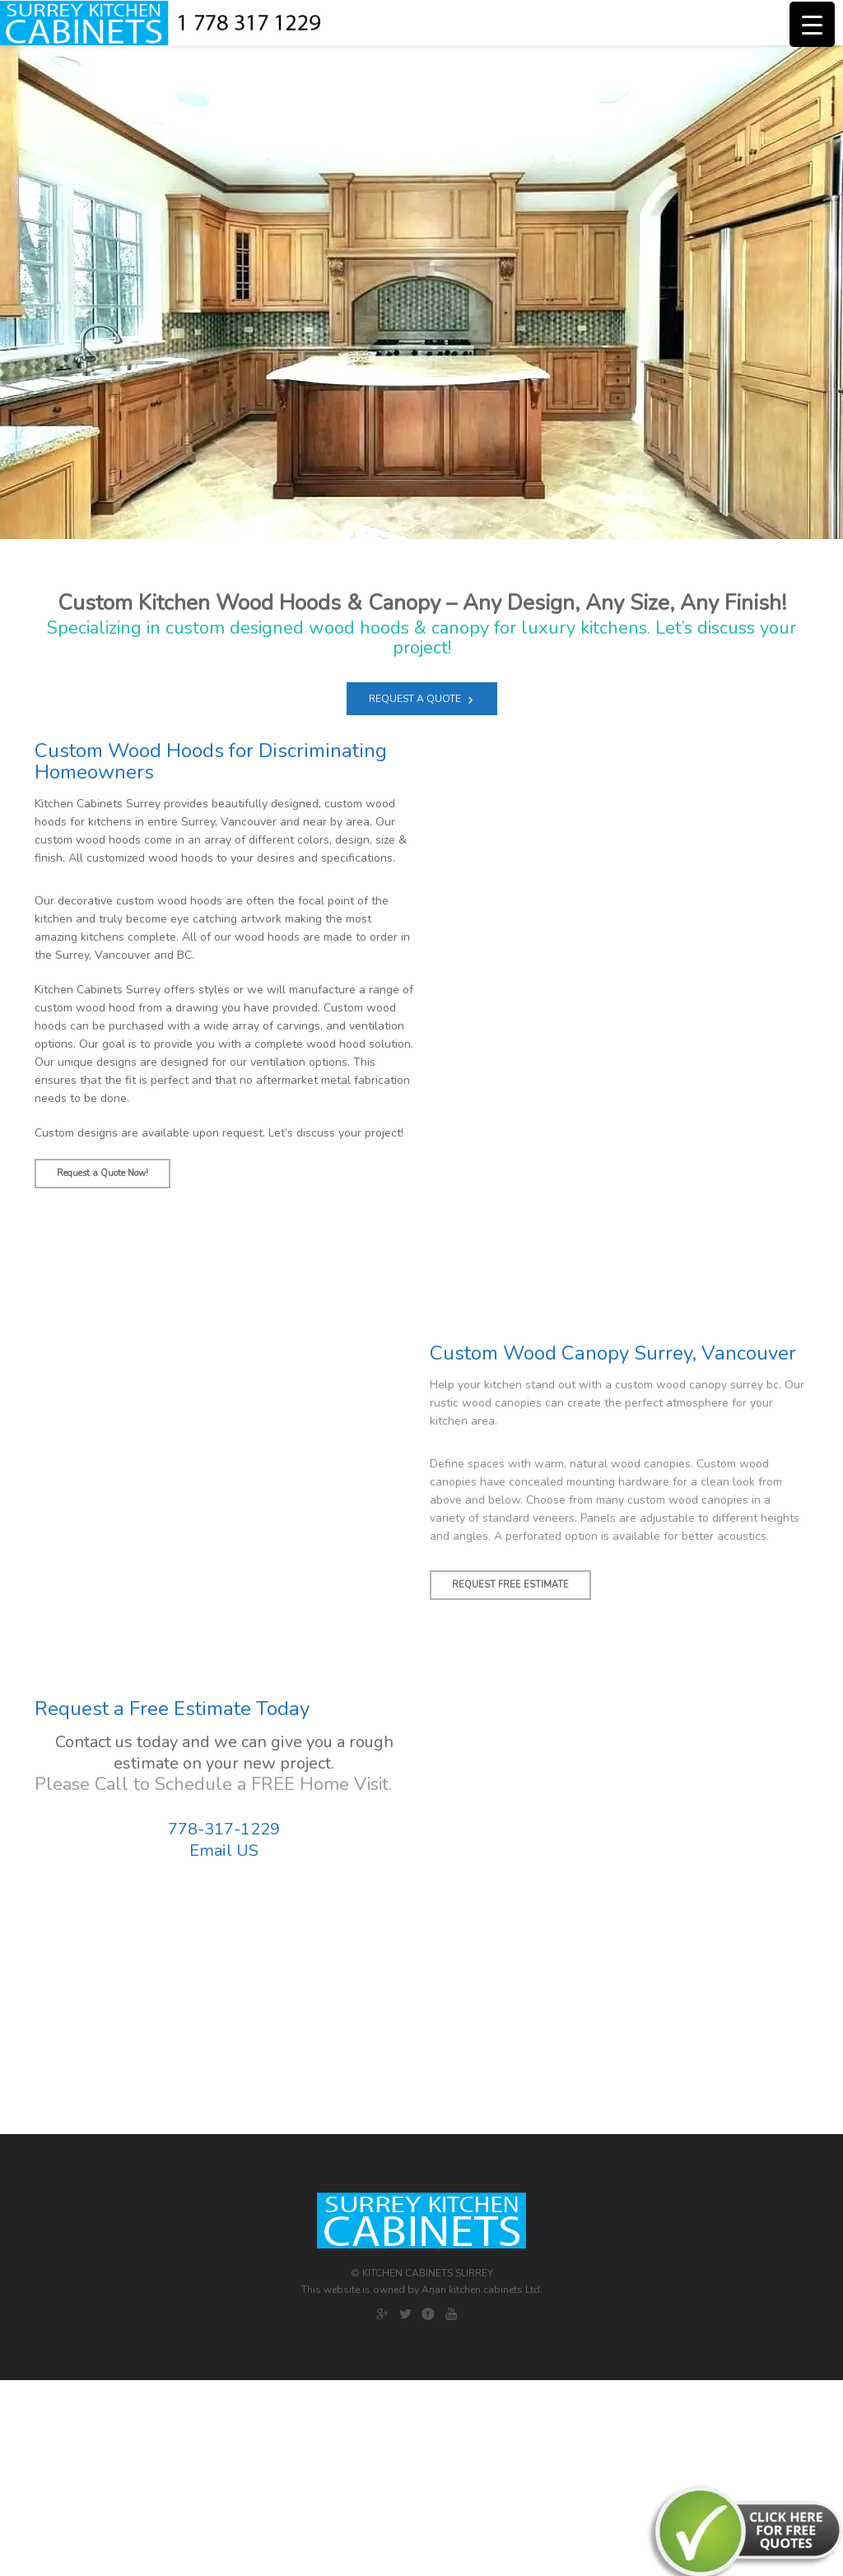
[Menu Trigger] (812, 24)
